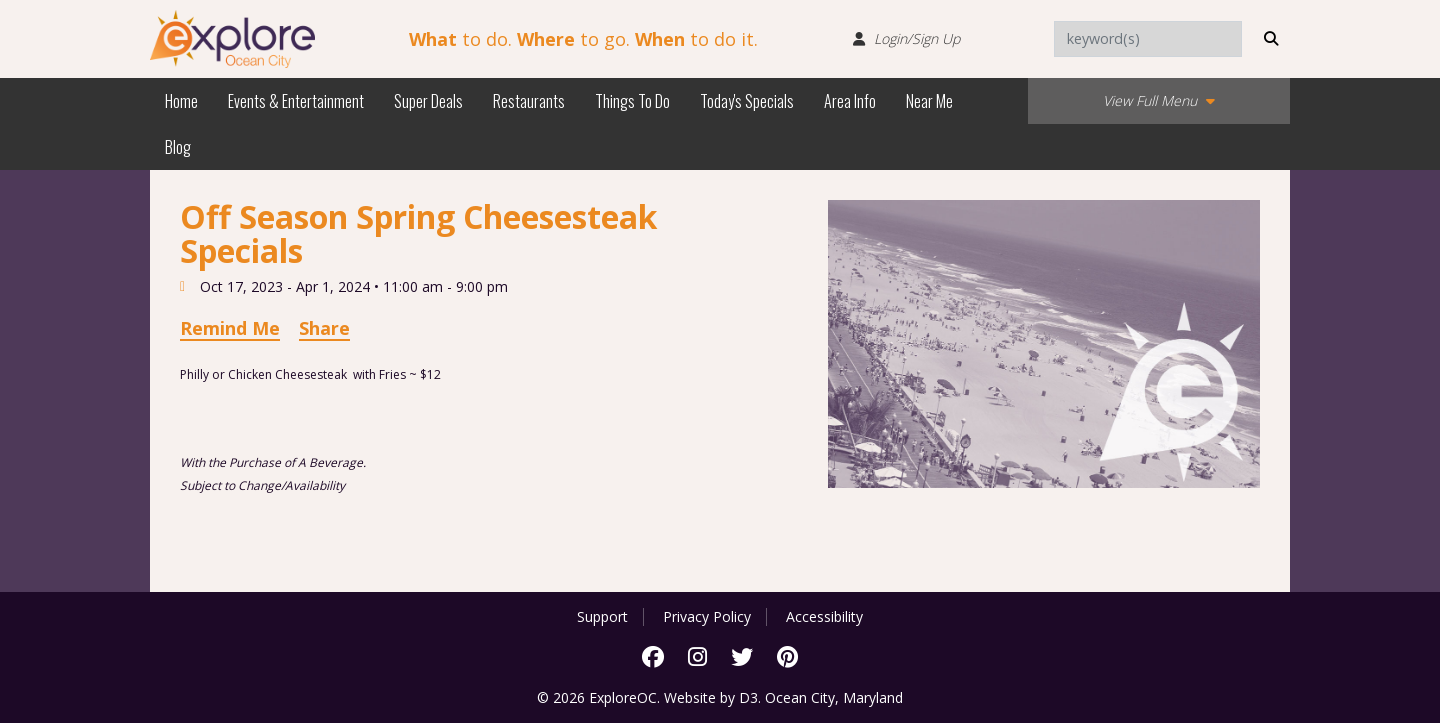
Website (690, 697)
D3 (748, 697)
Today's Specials (747, 101)
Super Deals (428, 101)
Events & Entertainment (296, 101)
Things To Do (632, 101)
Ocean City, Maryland (834, 697)
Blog (178, 147)
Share (324, 328)
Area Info (850, 101)
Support (602, 617)
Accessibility (824, 617)
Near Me (929, 101)
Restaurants (529, 101)
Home (181, 101)
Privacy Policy (707, 617)
